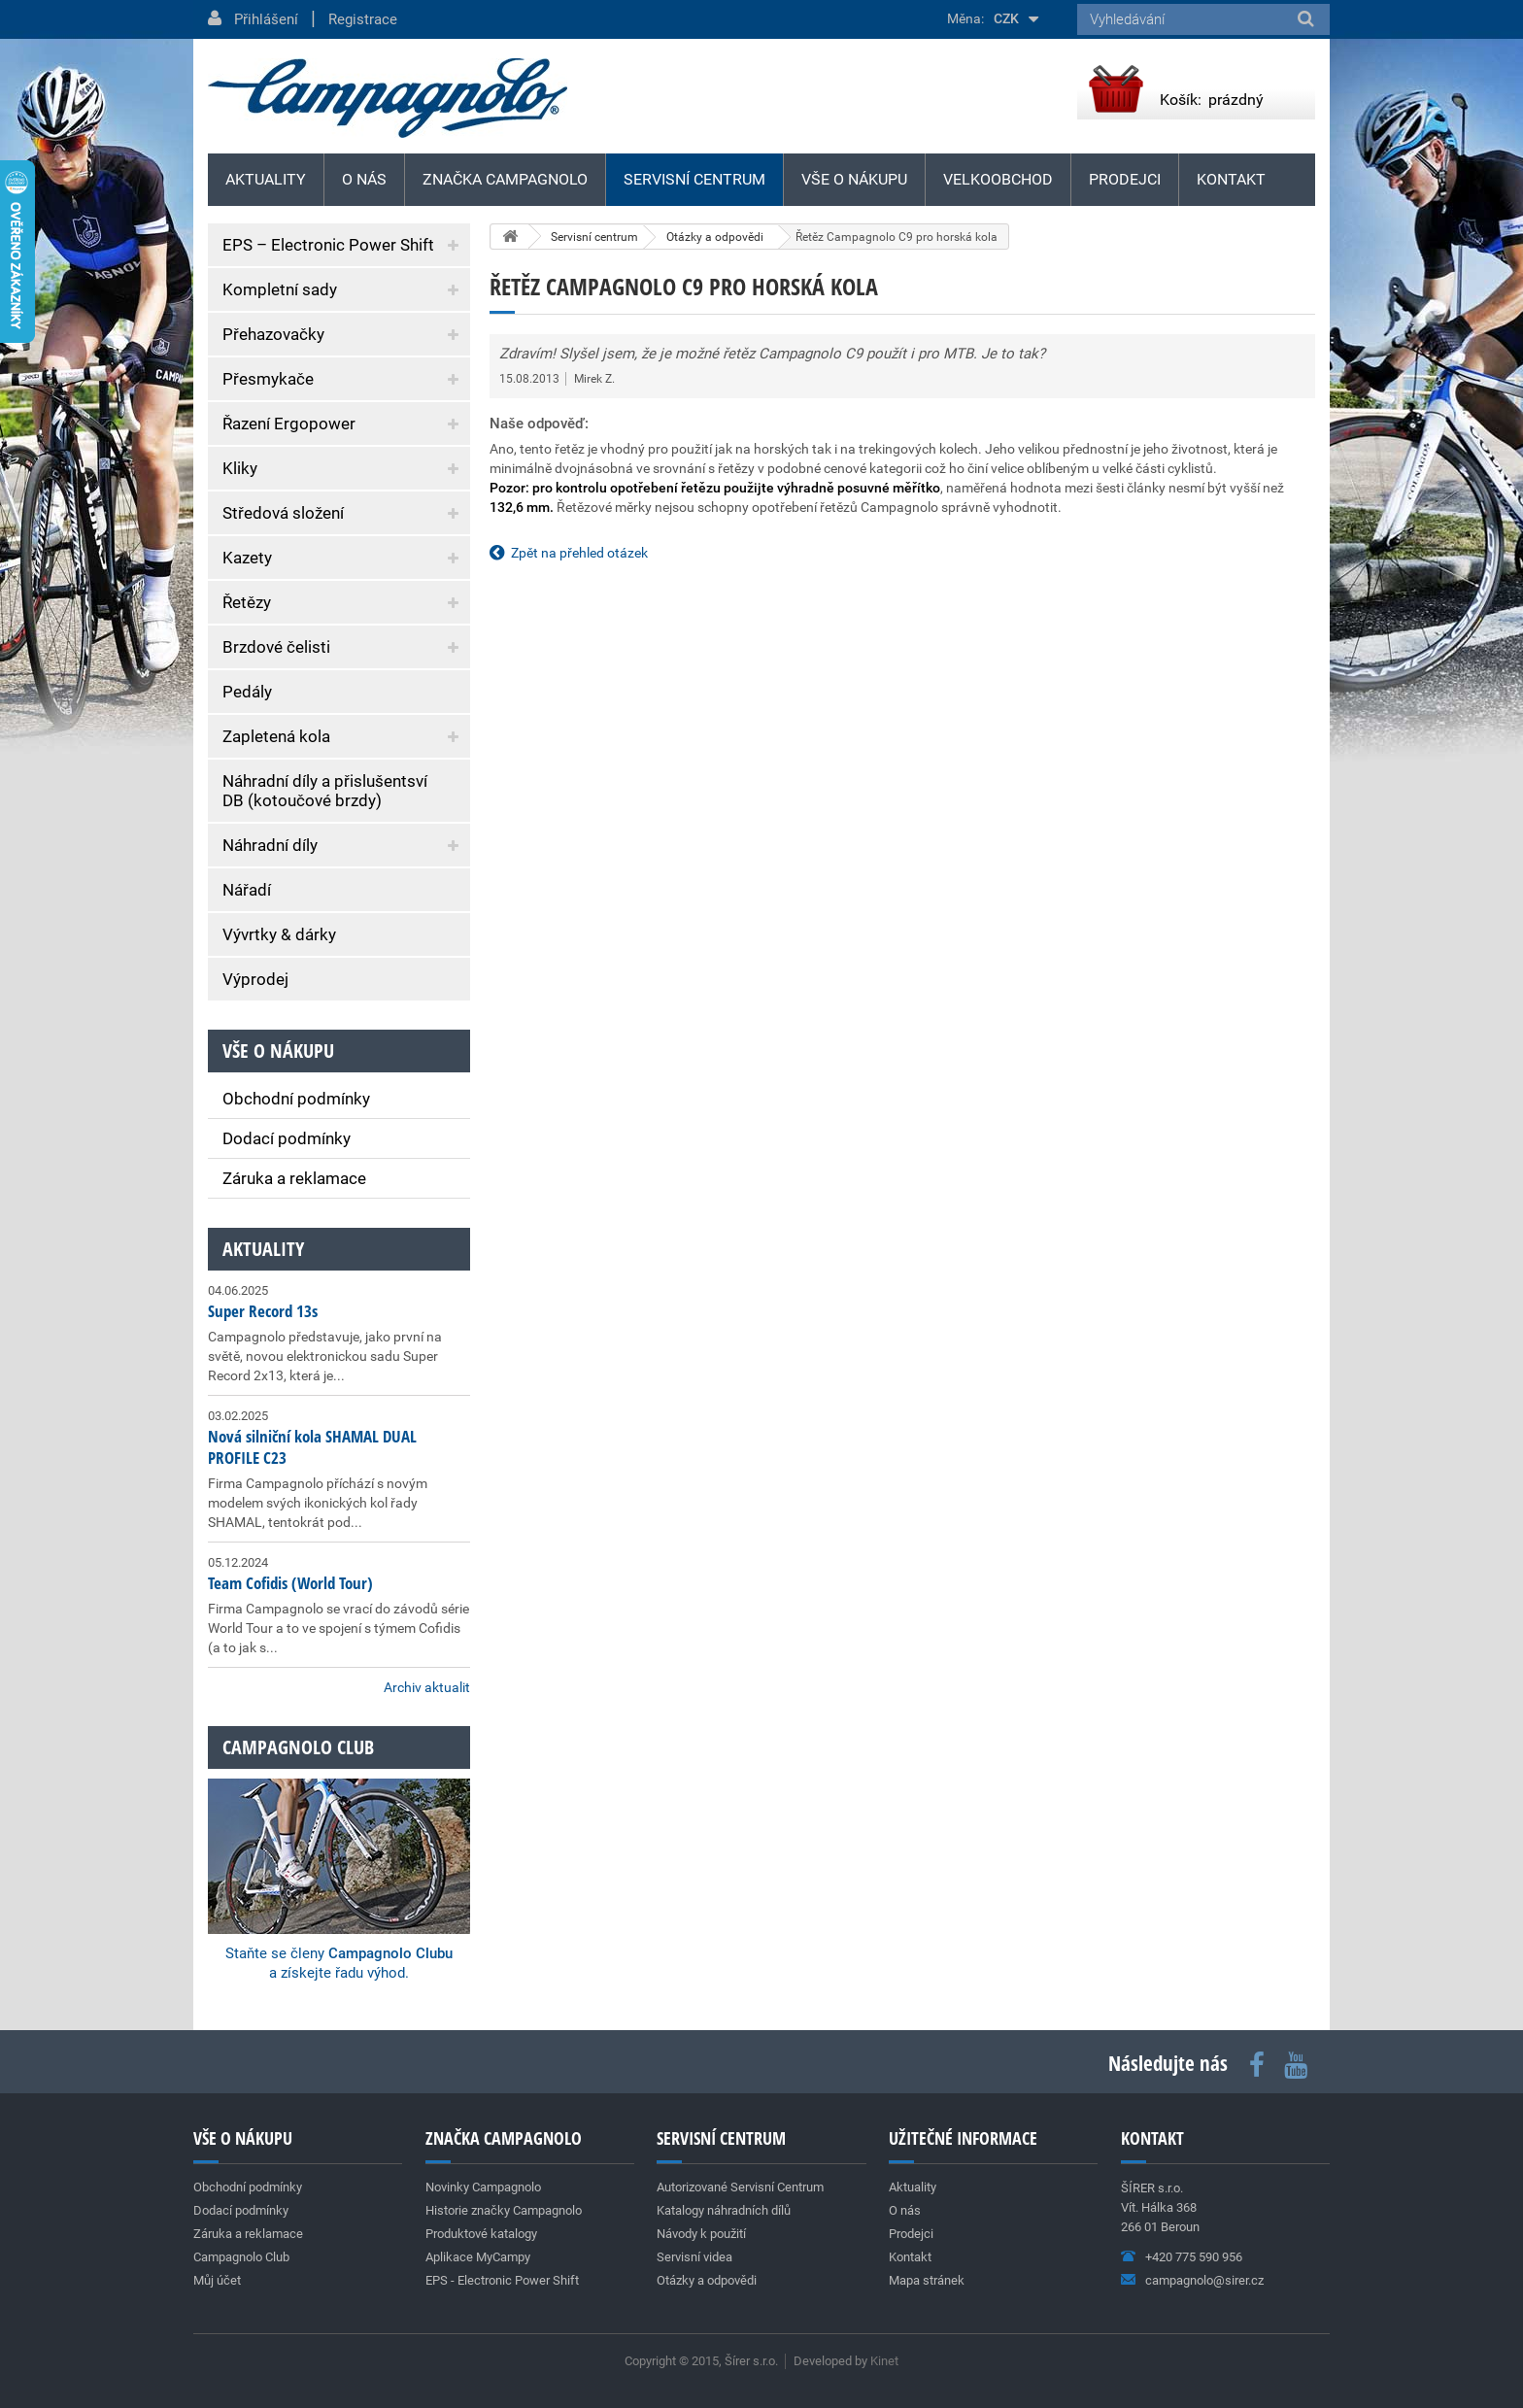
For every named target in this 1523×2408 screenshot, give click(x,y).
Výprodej (255, 979)
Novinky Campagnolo (483, 2187)
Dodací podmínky (286, 1138)
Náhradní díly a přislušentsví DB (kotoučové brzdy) (324, 790)
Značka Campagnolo (505, 179)
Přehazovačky (273, 334)
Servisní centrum (694, 179)
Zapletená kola (276, 736)
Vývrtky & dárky (279, 934)
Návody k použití (701, 2233)
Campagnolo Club (241, 2257)
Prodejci (1125, 179)
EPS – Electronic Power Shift (328, 244)
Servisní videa (694, 2257)
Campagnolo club (298, 1747)
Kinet (884, 2361)
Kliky (239, 468)
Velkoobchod (998, 179)
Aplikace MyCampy (477, 2257)
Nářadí (246, 889)
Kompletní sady (279, 289)
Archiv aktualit (427, 1687)
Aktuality (263, 1249)
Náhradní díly (270, 845)
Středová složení (283, 513)
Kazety (247, 557)
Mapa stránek (927, 2280)
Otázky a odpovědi (707, 2280)
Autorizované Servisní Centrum (740, 2187)
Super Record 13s (263, 1311)
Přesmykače (268, 379)
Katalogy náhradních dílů (724, 2210)
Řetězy (246, 602)
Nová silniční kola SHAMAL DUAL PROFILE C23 (312, 1447)
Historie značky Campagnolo (503, 2210)
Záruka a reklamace (294, 1178)
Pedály (247, 691)
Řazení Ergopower (288, 423)
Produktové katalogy (481, 2233)
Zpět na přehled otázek (579, 552)
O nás (364, 179)
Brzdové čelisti (276, 647)
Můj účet (217, 2280)
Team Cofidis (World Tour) (290, 1583)
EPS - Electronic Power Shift (502, 2280)
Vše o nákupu (854, 179)
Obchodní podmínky (296, 1098)
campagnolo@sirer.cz (1204, 2280)
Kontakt (1231, 179)
